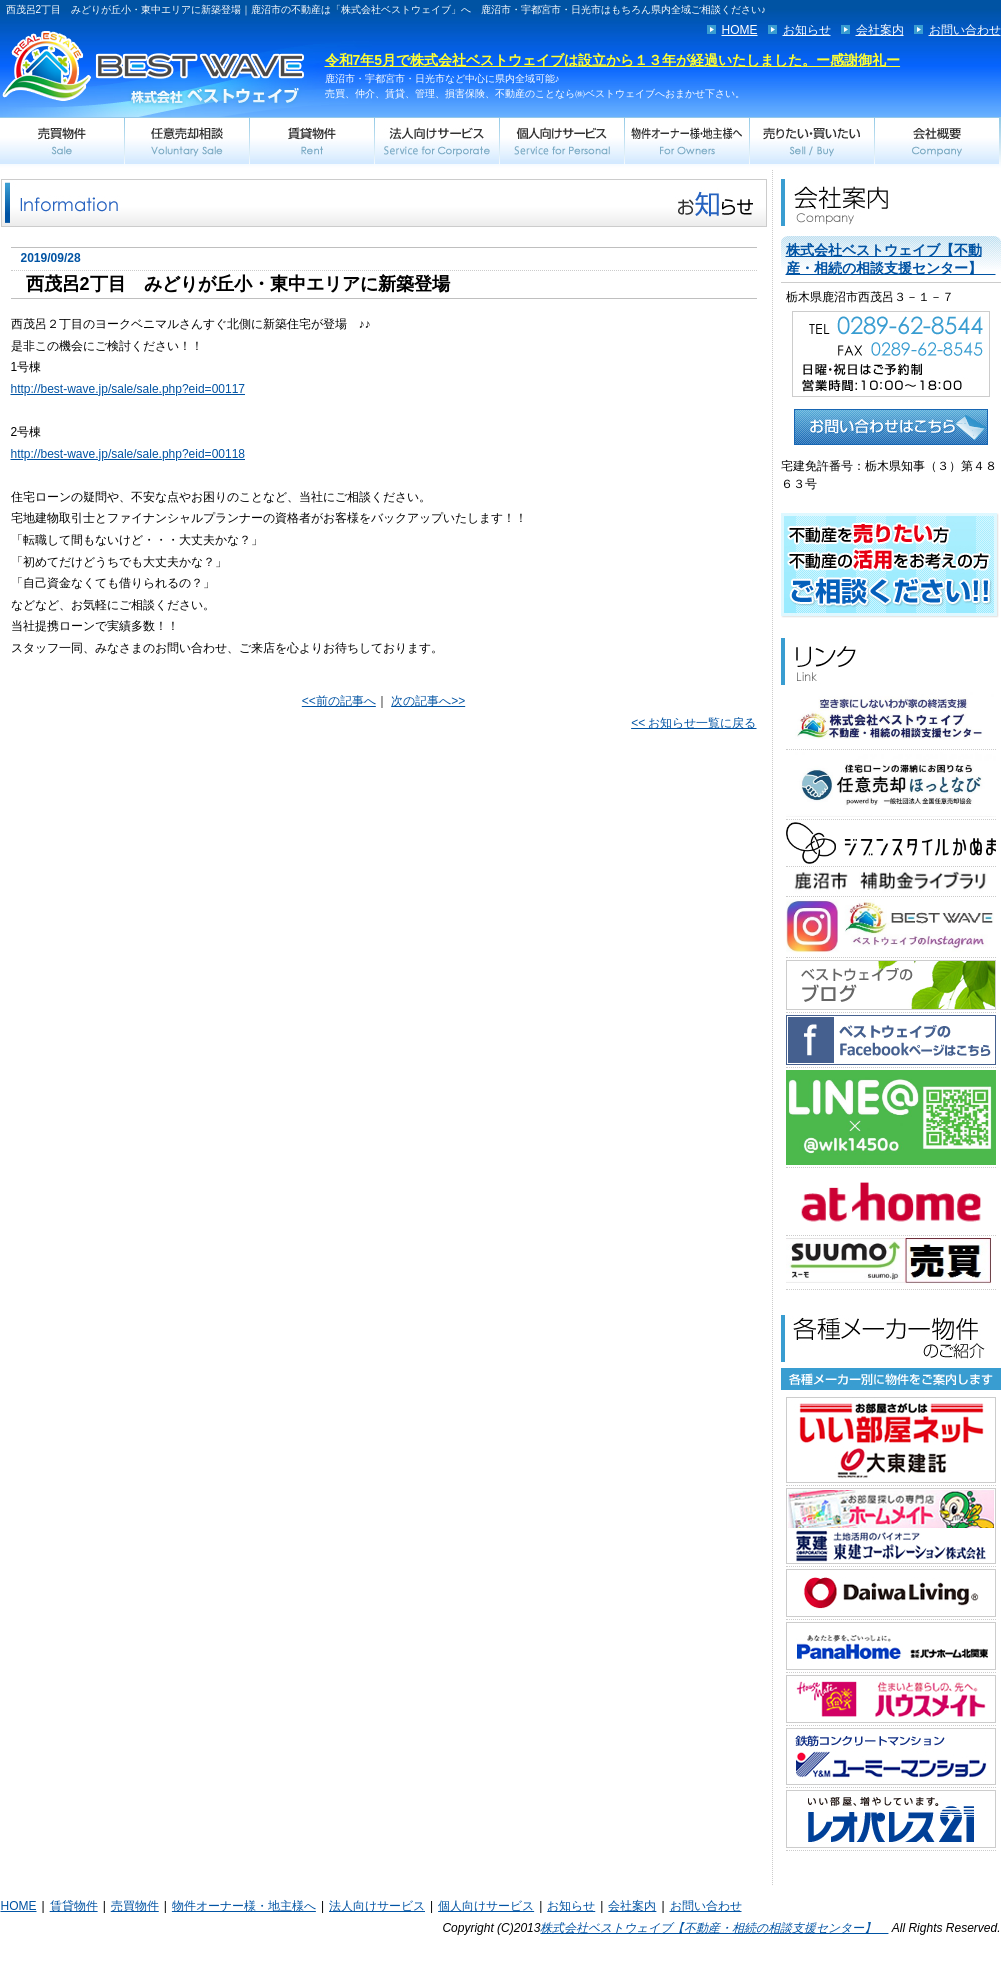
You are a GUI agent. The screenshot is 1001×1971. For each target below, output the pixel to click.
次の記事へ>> (428, 701)
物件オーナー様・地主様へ (244, 1906)
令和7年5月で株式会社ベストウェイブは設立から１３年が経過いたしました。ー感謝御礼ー (613, 60)
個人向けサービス (486, 1906)
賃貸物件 (74, 1906)
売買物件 (135, 1906)
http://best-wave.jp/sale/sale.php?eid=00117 (128, 389)
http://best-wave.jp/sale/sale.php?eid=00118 (128, 454)
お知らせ (807, 30)
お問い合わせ (965, 30)
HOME (740, 30)
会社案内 (880, 30)
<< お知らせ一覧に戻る (693, 723)
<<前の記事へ (339, 701)
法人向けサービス (377, 1906)
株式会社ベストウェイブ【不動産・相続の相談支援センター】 (714, 1928)
